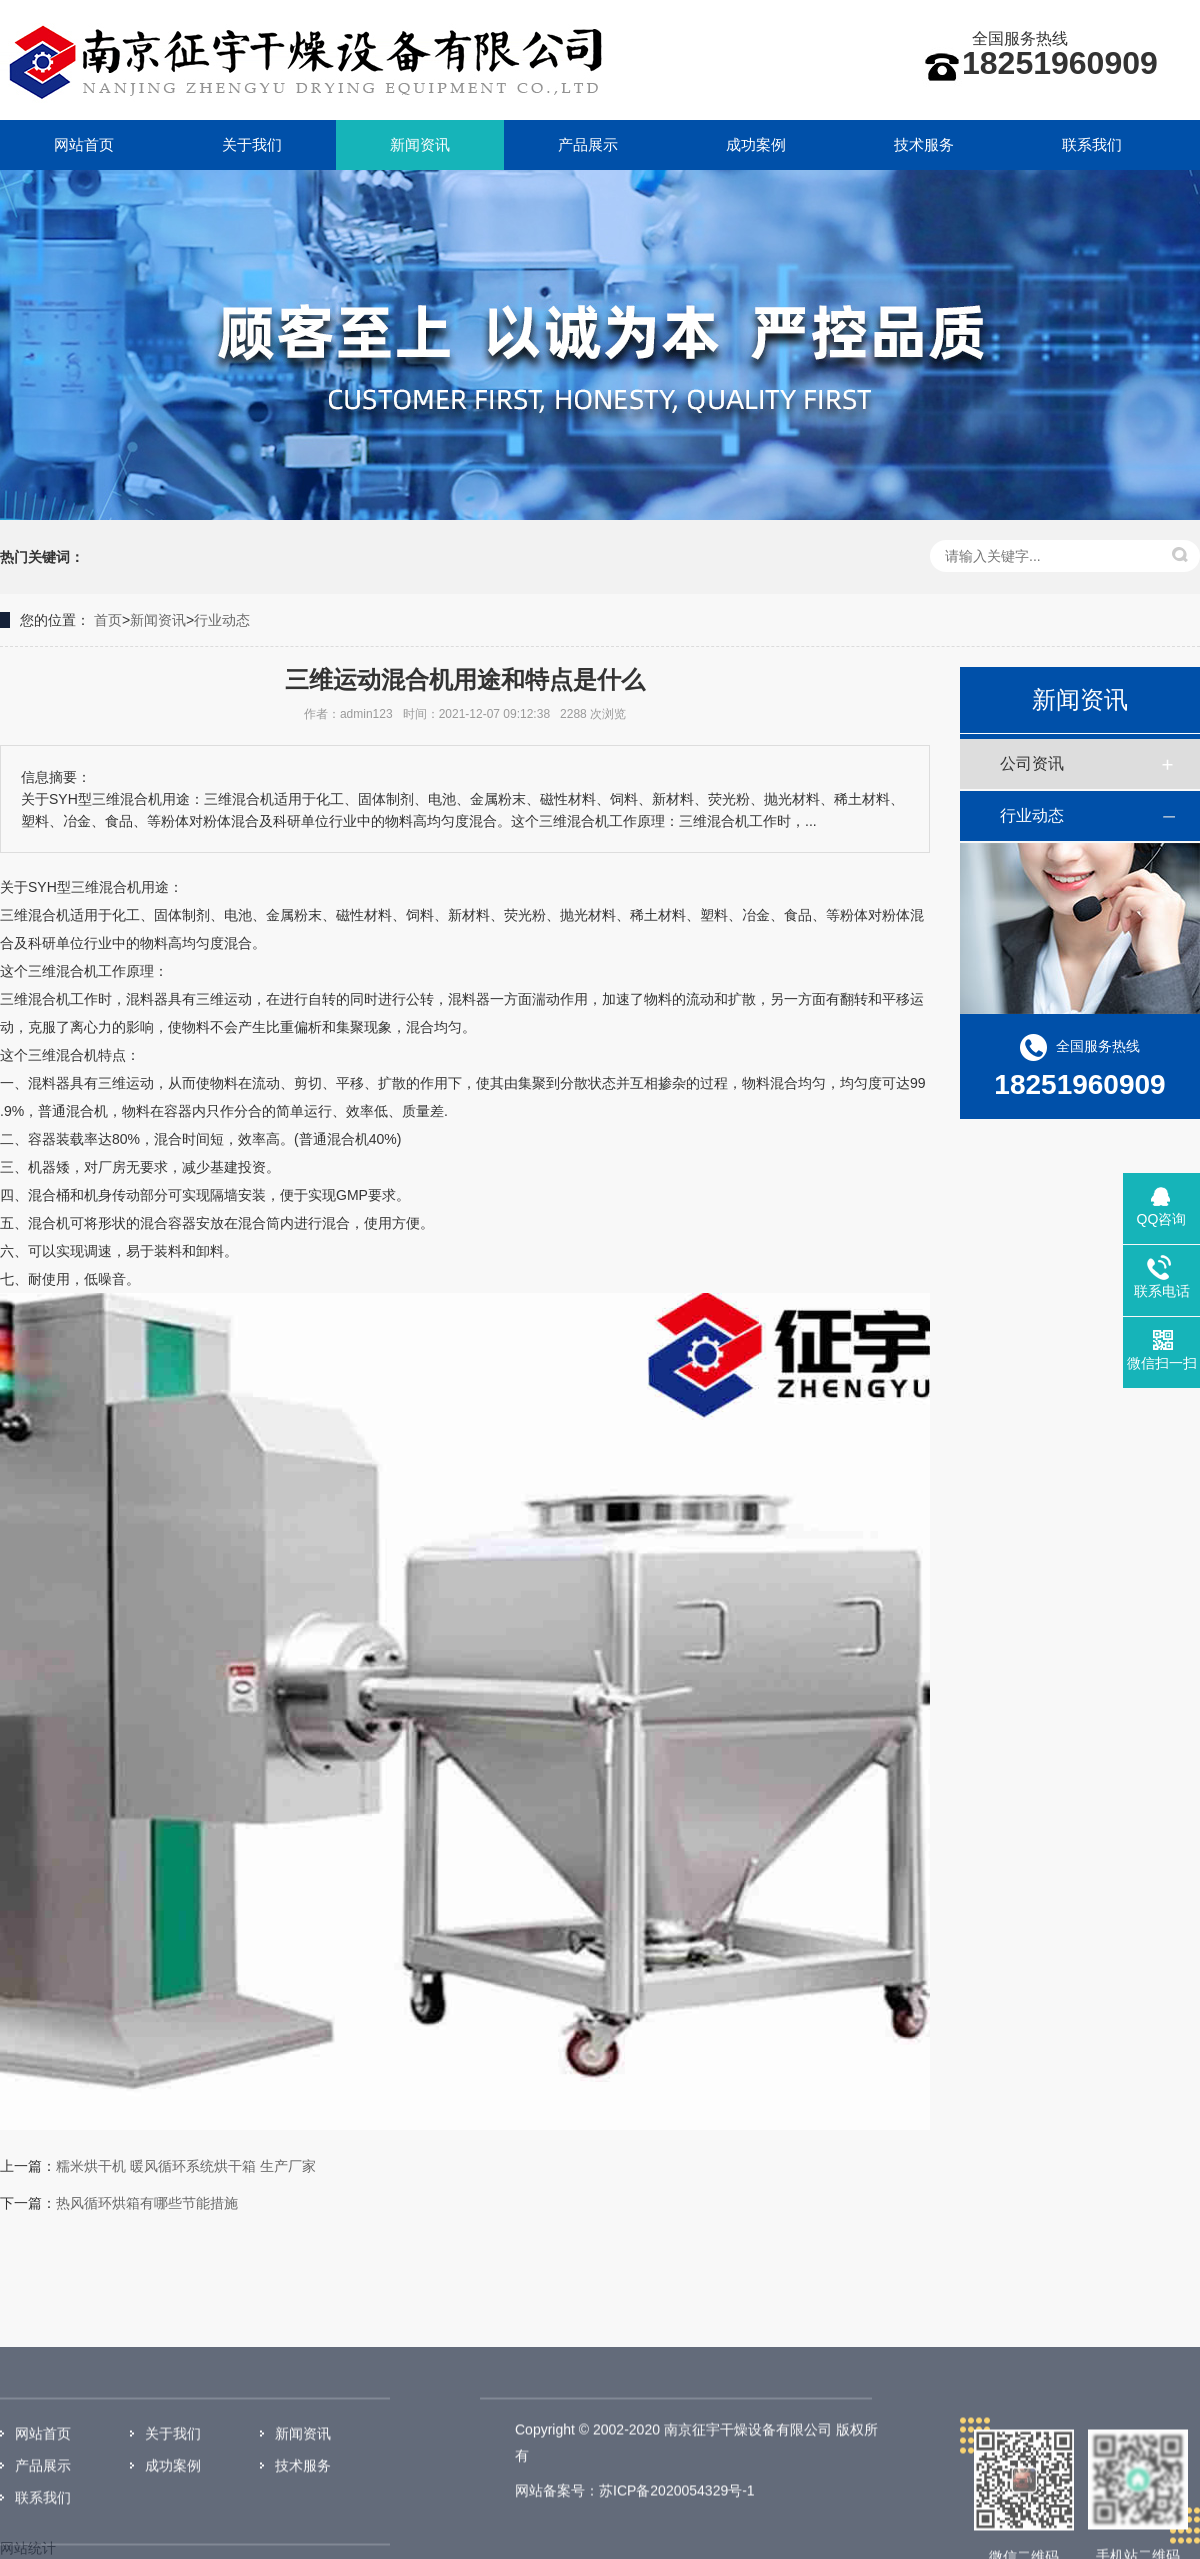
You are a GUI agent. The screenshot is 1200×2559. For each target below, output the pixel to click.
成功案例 (756, 144)
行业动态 (222, 620)
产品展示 (588, 144)
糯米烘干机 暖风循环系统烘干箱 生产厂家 (186, 2166)
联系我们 (1092, 144)
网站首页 (84, 144)
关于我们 (252, 144)
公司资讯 (1032, 763)
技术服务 (924, 144)
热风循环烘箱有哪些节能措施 (147, 2203)
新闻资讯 (420, 144)
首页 (108, 620)
